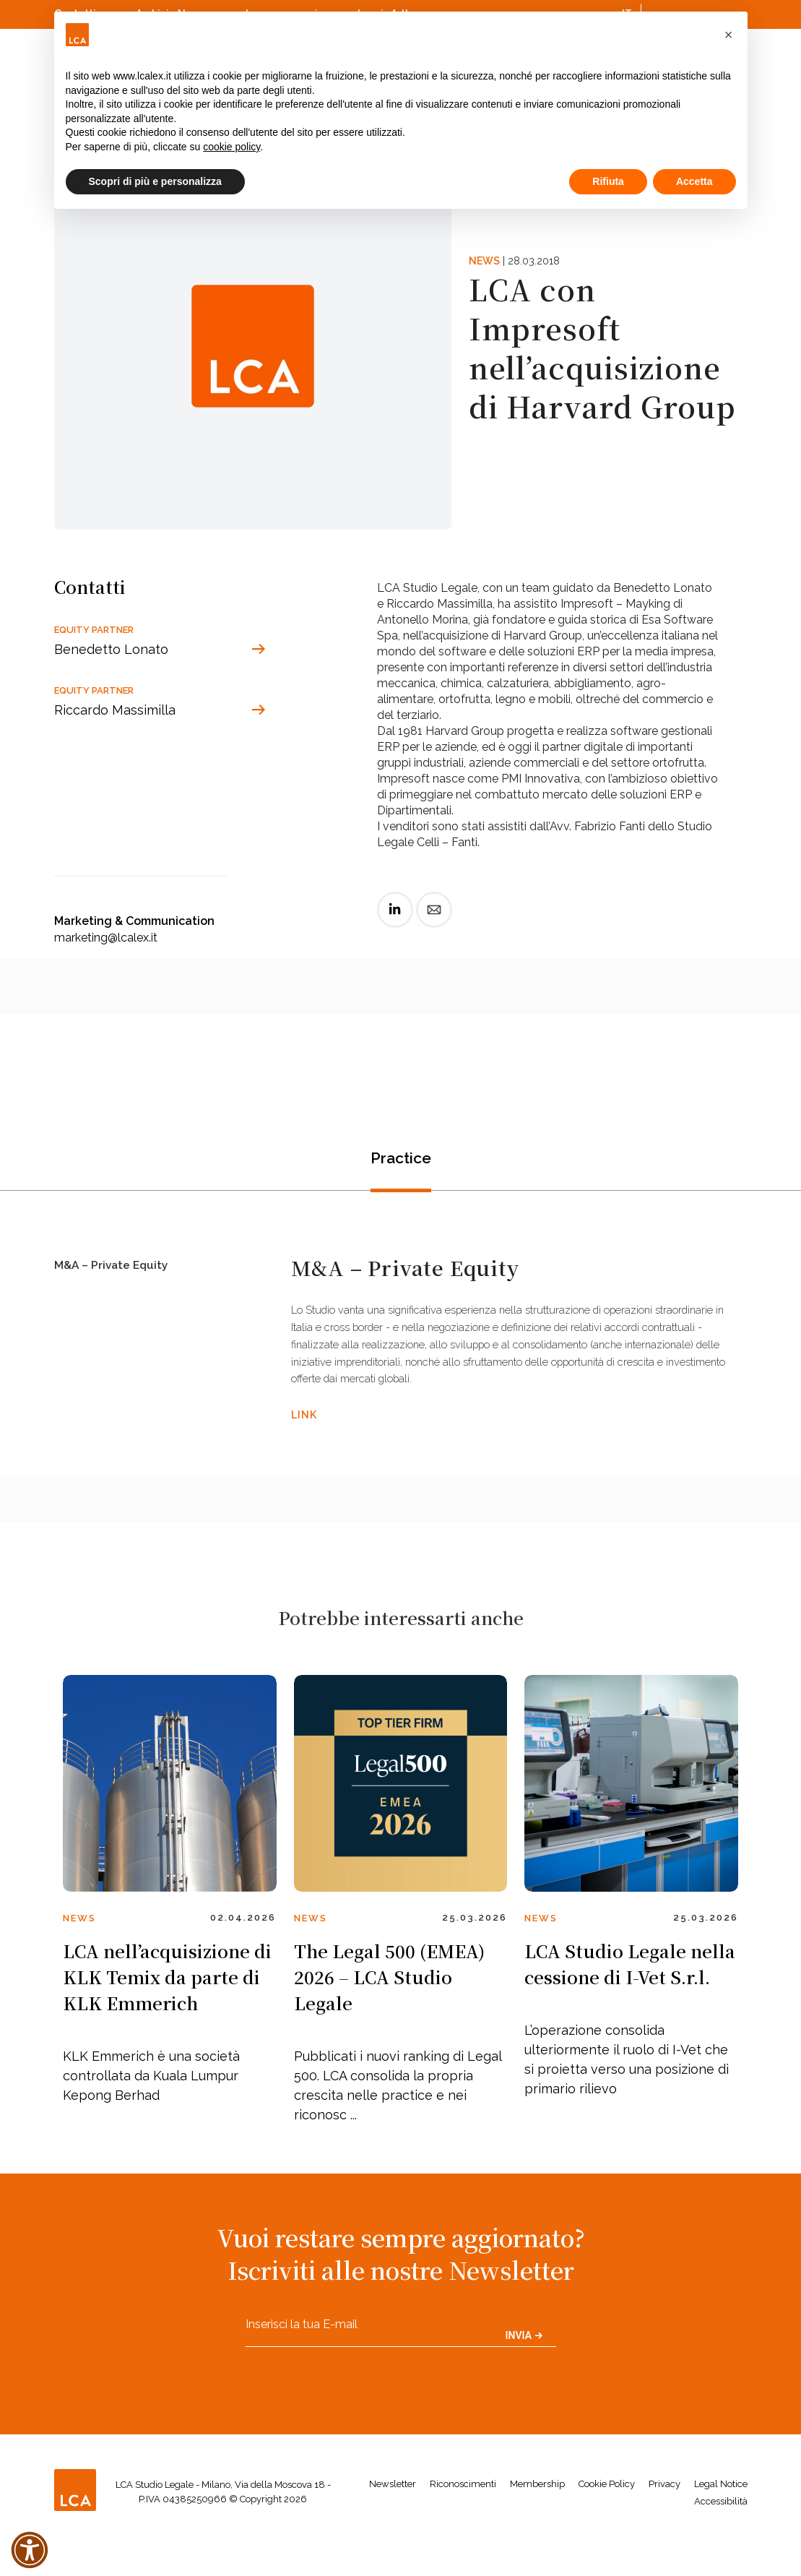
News (484, 261)
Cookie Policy (607, 2519)
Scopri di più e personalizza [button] (155, 181)
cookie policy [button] (231, 146)
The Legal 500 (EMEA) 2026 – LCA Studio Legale (389, 2012)
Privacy (664, 2519)
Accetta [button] (694, 181)
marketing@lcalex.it (105, 937)
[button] (728, 34)
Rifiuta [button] (608, 181)
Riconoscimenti (463, 2519)
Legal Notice (721, 2519)
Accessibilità (721, 2536)
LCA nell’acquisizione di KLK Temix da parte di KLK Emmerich (167, 2012)
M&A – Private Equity (118, 1273)
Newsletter (392, 2519)
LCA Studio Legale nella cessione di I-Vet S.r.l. (629, 1999)
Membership (537, 2519)
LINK (304, 1441)
